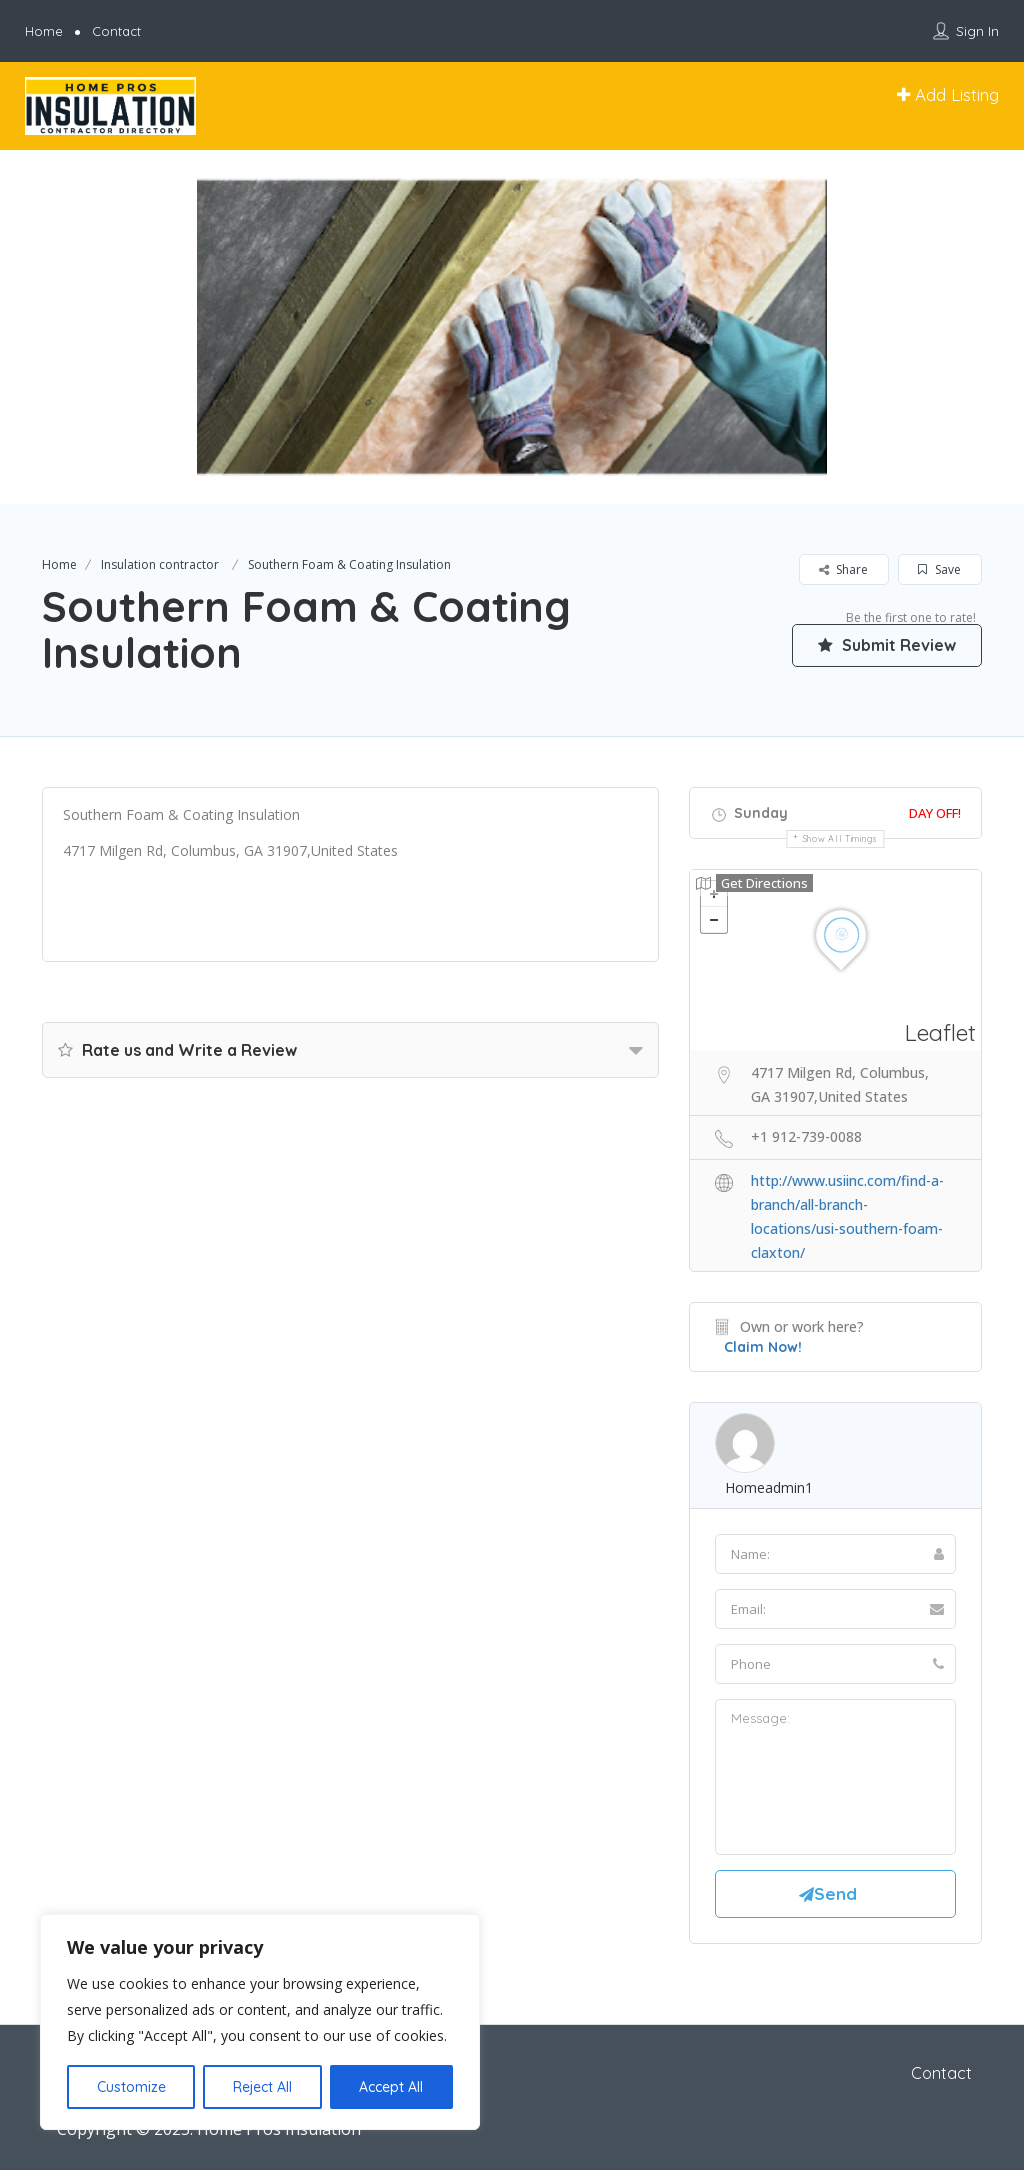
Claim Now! (763, 1347)
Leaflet (940, 1032)
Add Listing (948, 94)
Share (843, 569)
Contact (116, 31)
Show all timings (840, 838)
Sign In (977, 31)
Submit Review (887, 645)
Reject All (262, 2087)
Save (939, 569)
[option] (512, 327)
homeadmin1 (769, 1487)
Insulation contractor (160, 564)
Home (44, 31)
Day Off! (935, 813)
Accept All (391, 2087)
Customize (131, 2087)
